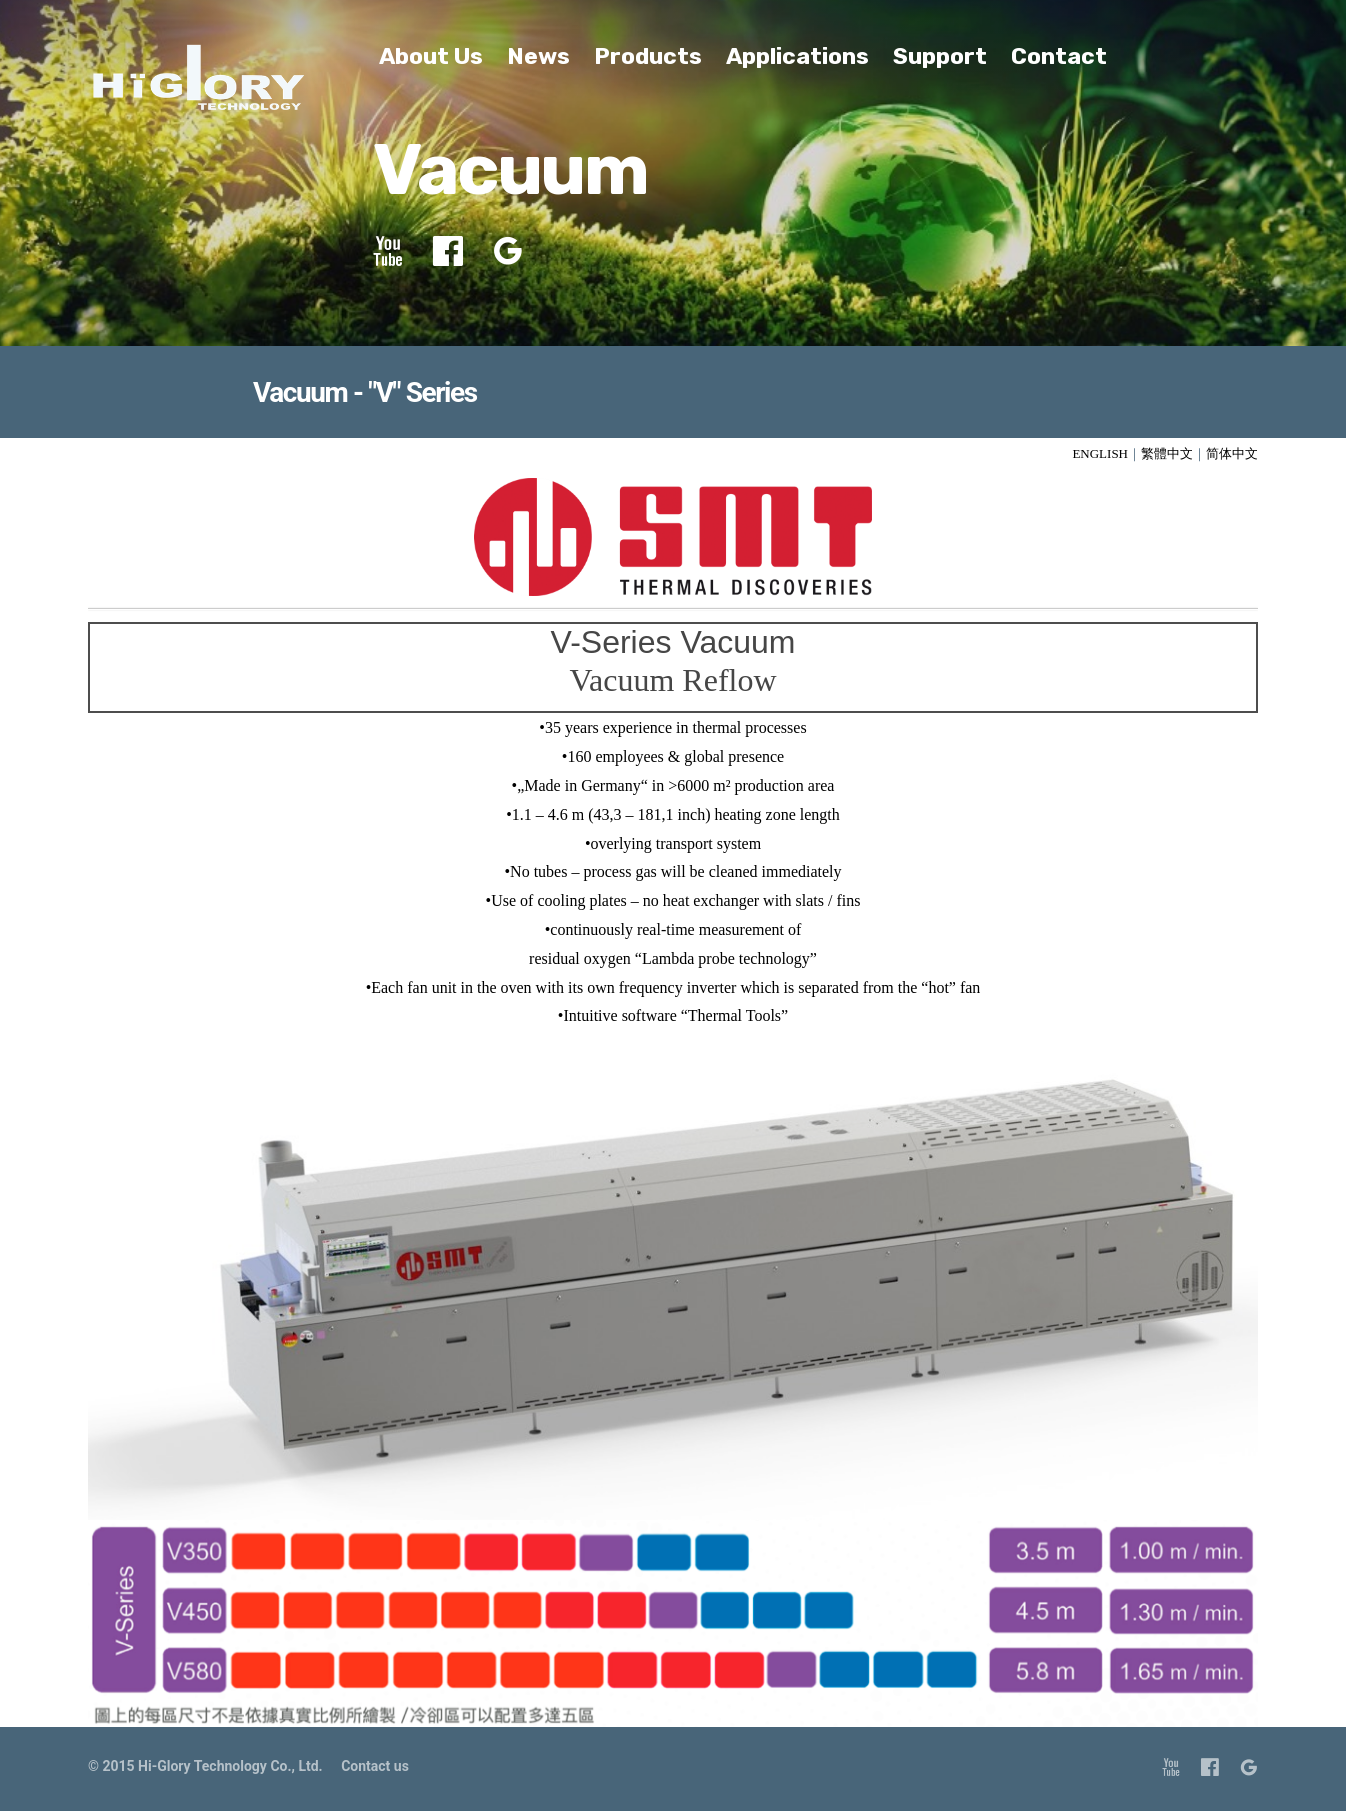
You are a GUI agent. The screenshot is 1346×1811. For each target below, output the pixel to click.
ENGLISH (1100, 453)
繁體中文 (1167, 453)
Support (940, 56)
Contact (1059, 56)
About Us (431, 56)
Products (648, 56)
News (538, 56)
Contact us (375, 1766)
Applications (797, 56)
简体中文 (1232, 453)
